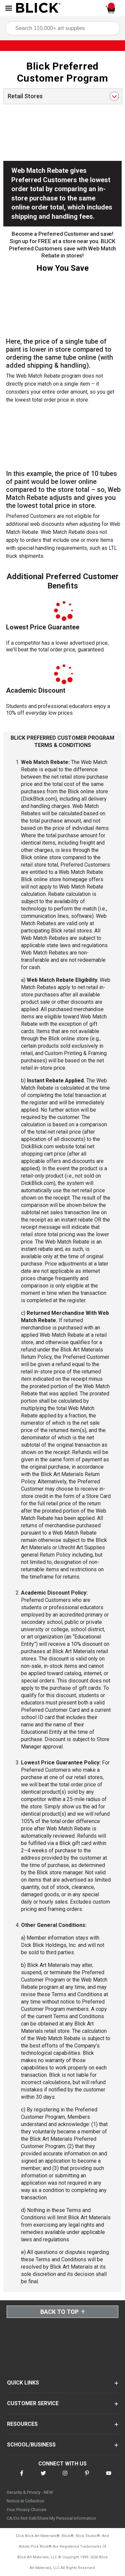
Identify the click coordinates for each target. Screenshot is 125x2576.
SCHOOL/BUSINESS (31, 2444)
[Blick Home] (38, 8)
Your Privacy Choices (26, 2509)
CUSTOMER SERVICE (33, 2403)
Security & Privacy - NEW (30, 2492)
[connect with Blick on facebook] (21, 2477)
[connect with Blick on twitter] (43, 2477)
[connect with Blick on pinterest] (87, 2477)
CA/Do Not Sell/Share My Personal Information (51, 2518)
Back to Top (62, 2311)
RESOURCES (22, 2424)
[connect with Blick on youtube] (108, 2477)
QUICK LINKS (23, 2383)
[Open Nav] (8, 8)
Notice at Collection (25, 2500)
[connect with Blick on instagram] (65, 2477)
